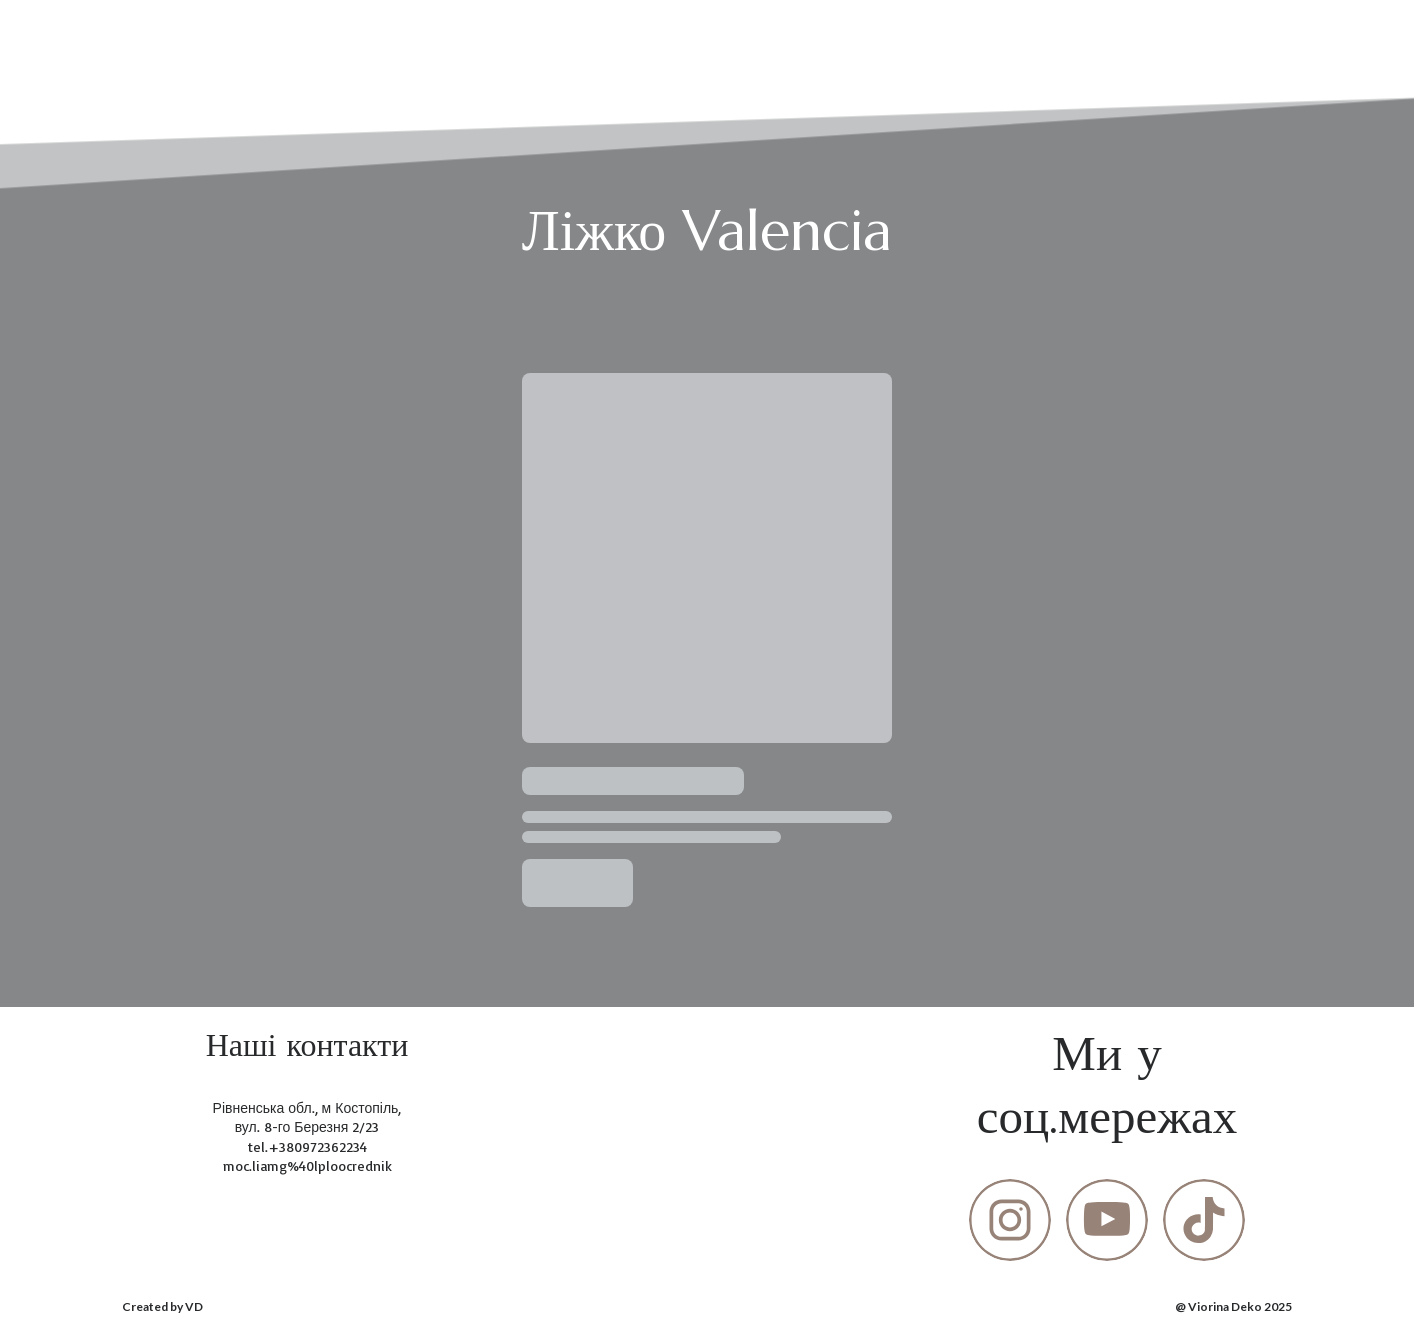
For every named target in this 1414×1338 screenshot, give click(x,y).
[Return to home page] (157, 38)
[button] (1010, 1220)
